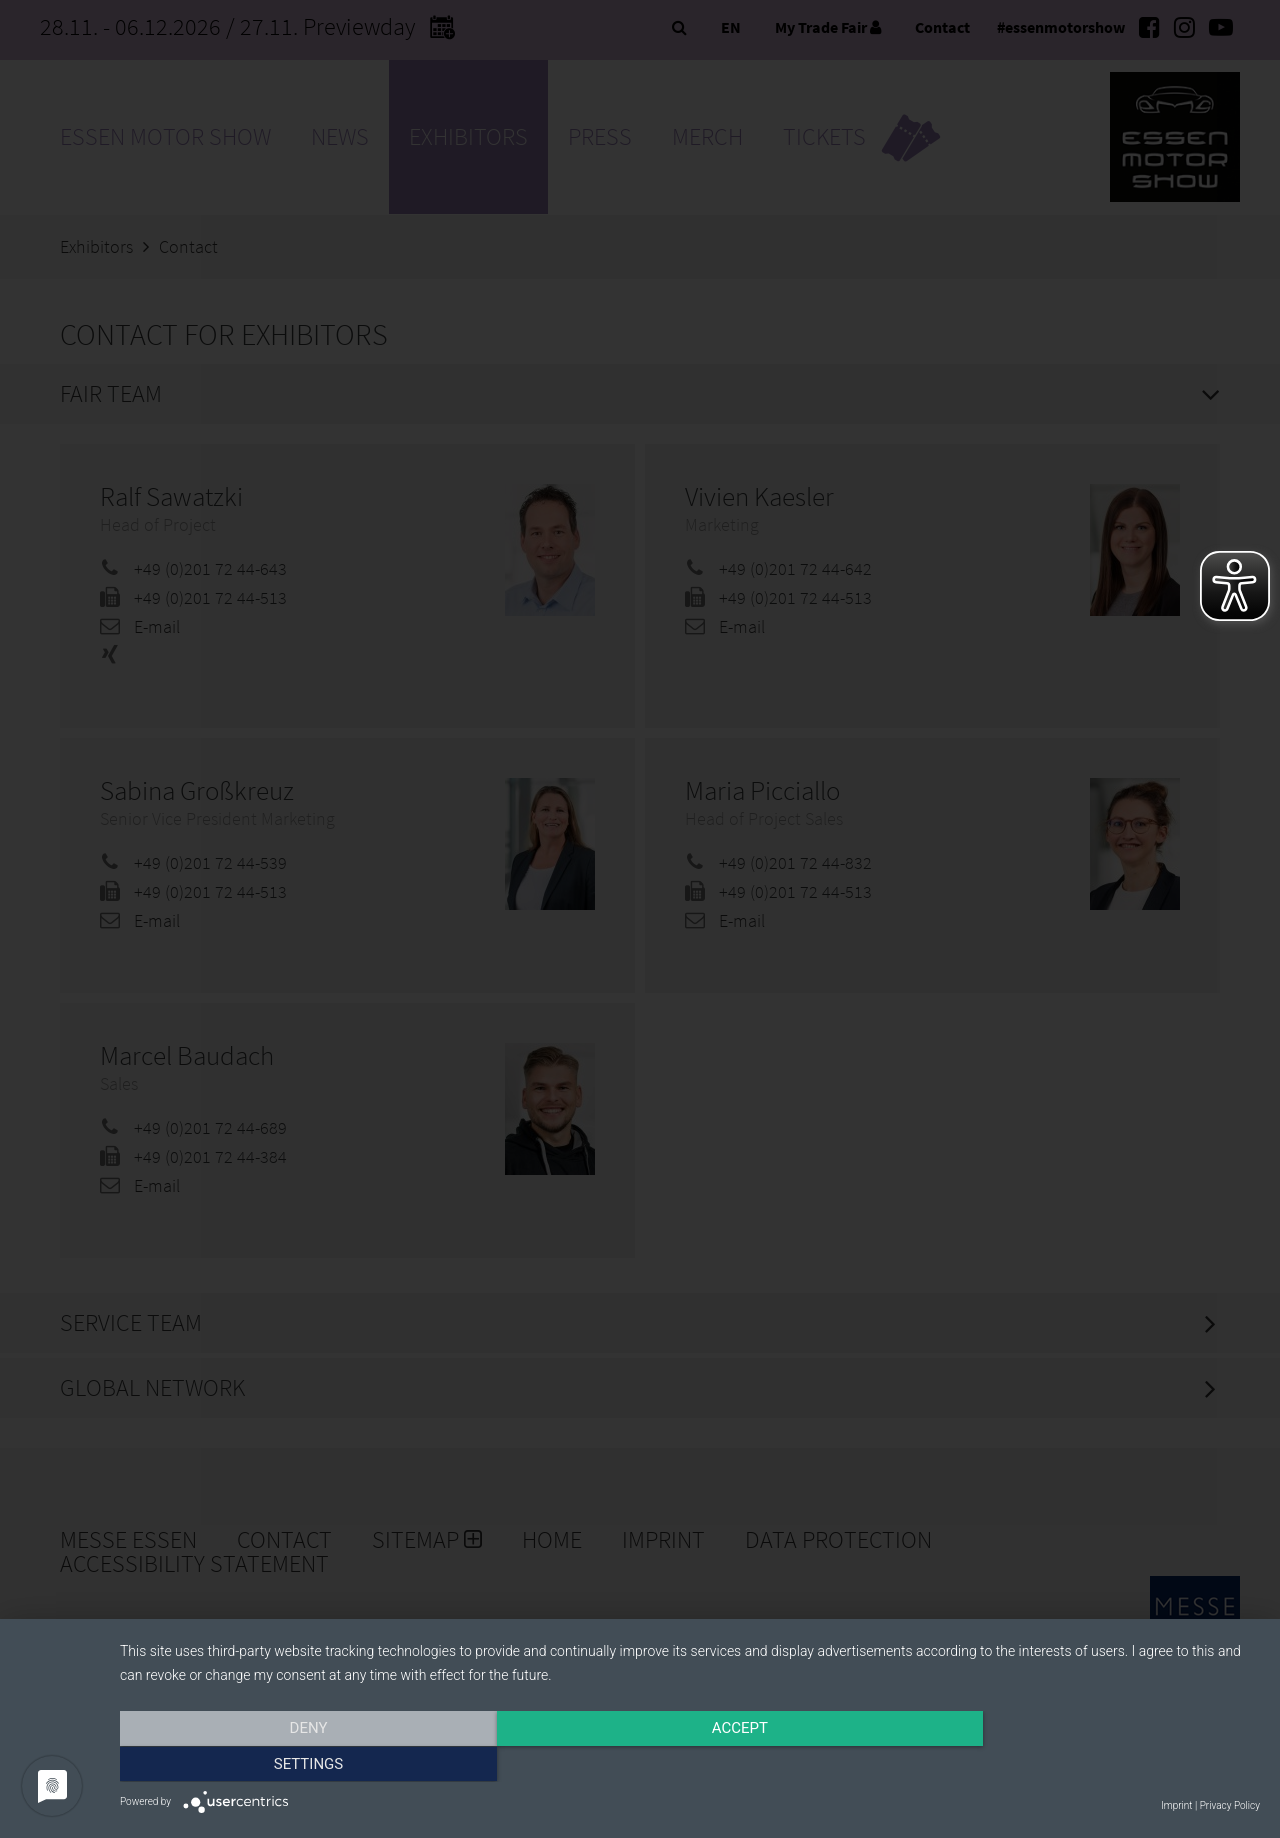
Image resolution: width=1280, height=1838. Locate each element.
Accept (690, 1765)
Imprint (1176, 1805)
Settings (1089, 1765)
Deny (291, 1765)
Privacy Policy (1230, 1805)
